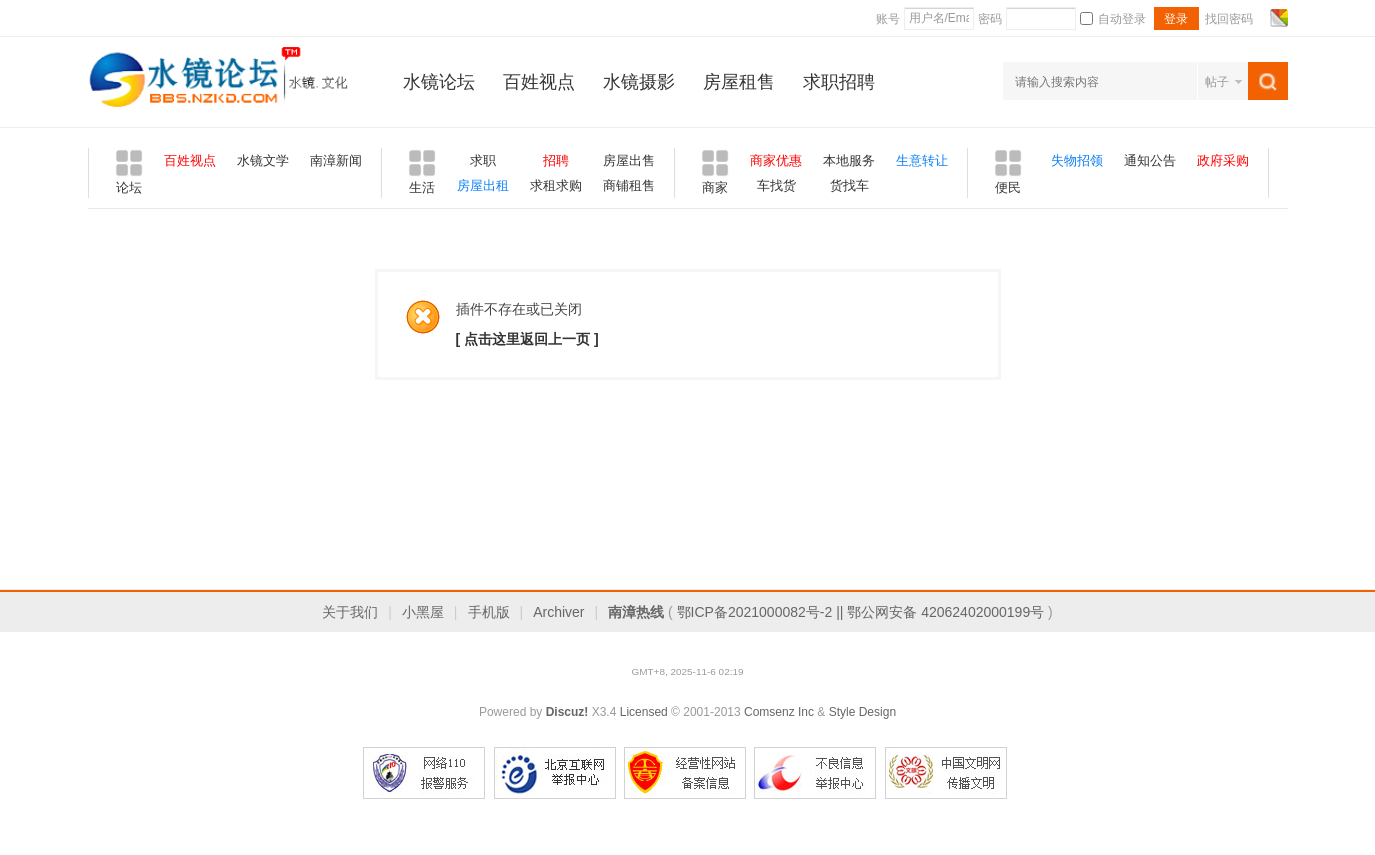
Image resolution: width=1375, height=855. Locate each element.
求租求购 (556, 185)
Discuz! (567, 712)
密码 (990, 19)
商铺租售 (629, 185)
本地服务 (849, 160)
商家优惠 (776, 160)
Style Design (862, 712)
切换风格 (1276, 18)
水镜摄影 (639, 82)
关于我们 (350, 612)
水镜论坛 (439, 82)
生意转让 (922, 160)
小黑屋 (423, 612)
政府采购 (1223, 160)
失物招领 (1077, 160)
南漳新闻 (336, 160)
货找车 (849, 185)
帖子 (1217, 82)
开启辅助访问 (1260, 18)
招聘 (556, 160)
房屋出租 (483, 185)
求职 (483, 160)
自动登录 (1113, 19)
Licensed (644, 712)
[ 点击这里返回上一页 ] (527, 339)
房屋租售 (739, 82)
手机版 (489, 612)
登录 (1176, 19)
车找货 (776, 185)
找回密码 (1229, 19)
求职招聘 (839, 82)
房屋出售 (629, 160)
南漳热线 (636, 612)
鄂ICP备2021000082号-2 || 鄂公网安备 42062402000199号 (861, 612)
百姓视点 (539, 82)
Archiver (558, 612)
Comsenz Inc (779, 712)
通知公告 (1150, 160)
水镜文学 (263, 160)
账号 (888, 19)
